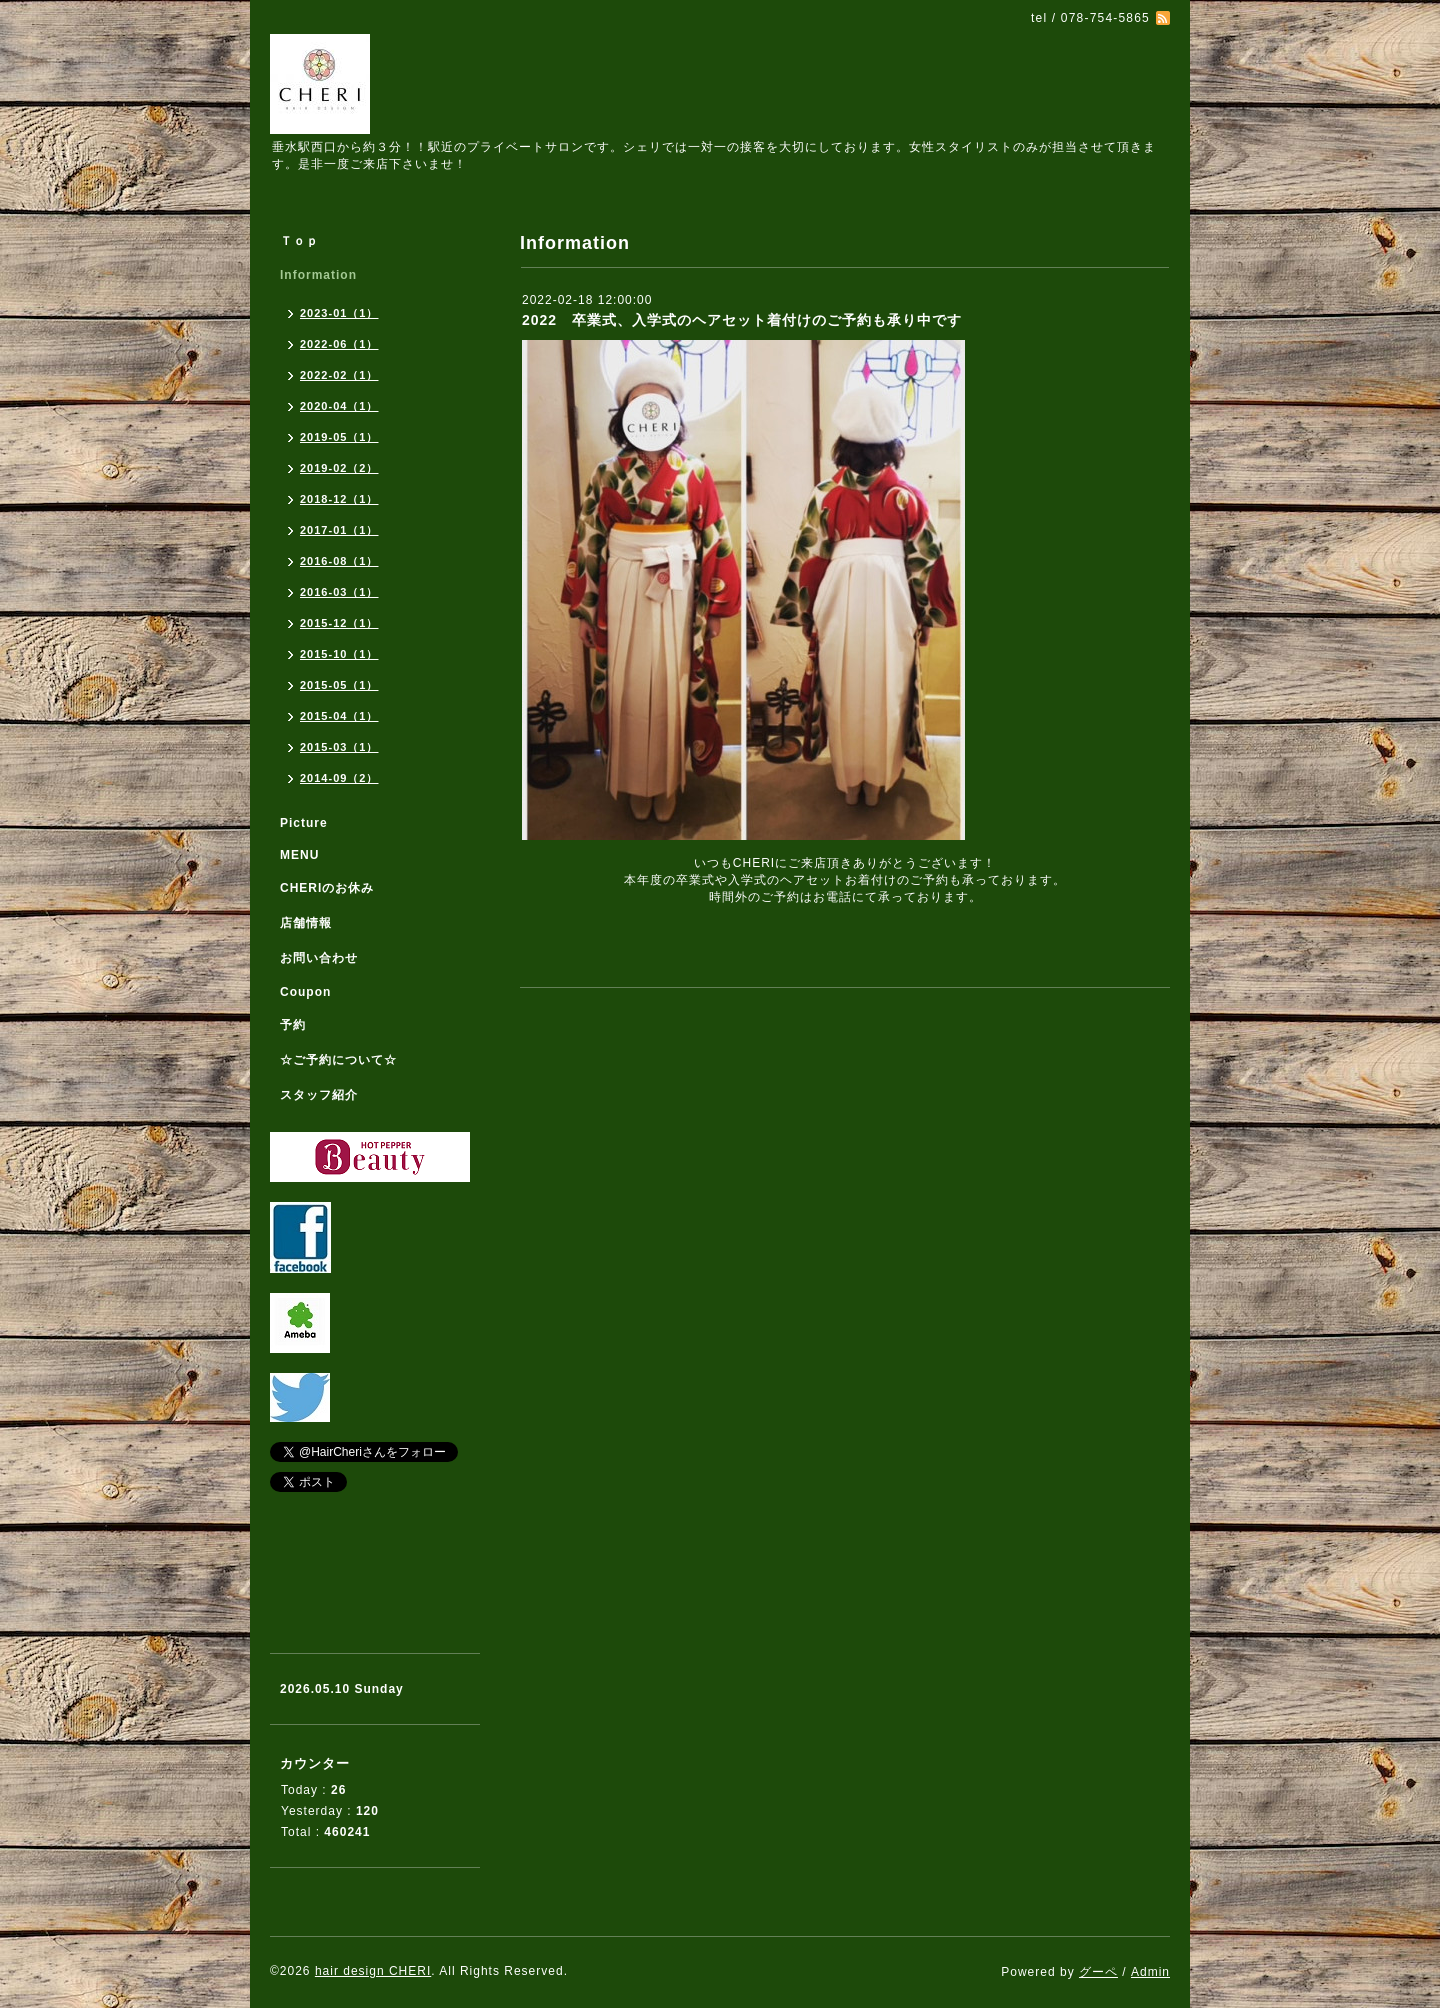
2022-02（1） (339, 375)
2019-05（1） (339, 437)
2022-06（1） (339, 344)
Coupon (305, 992)
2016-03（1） (339, 592)
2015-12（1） (339, 623)
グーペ (1098, 1972)
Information (318, 275)
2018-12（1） (339, 499)
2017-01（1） (339, 530)
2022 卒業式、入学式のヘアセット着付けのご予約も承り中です (742, 320)
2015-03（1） (339, 747)
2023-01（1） (339, 313)
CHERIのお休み (327, 888)
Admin (1150, 1972)
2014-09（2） (339, 778)
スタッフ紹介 (319, 1095)
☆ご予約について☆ (338, 1060)
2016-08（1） (339, 561)
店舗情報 (306, 923)
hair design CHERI (373, 1971)
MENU (299, 855)
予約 (293, 1025)
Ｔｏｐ (299, 241)
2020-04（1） (339, 406)
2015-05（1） (339, 685)
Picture (304, 823)
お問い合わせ (319, 958)
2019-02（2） (339, 468)
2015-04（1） (339, 716)
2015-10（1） (339, 654)
